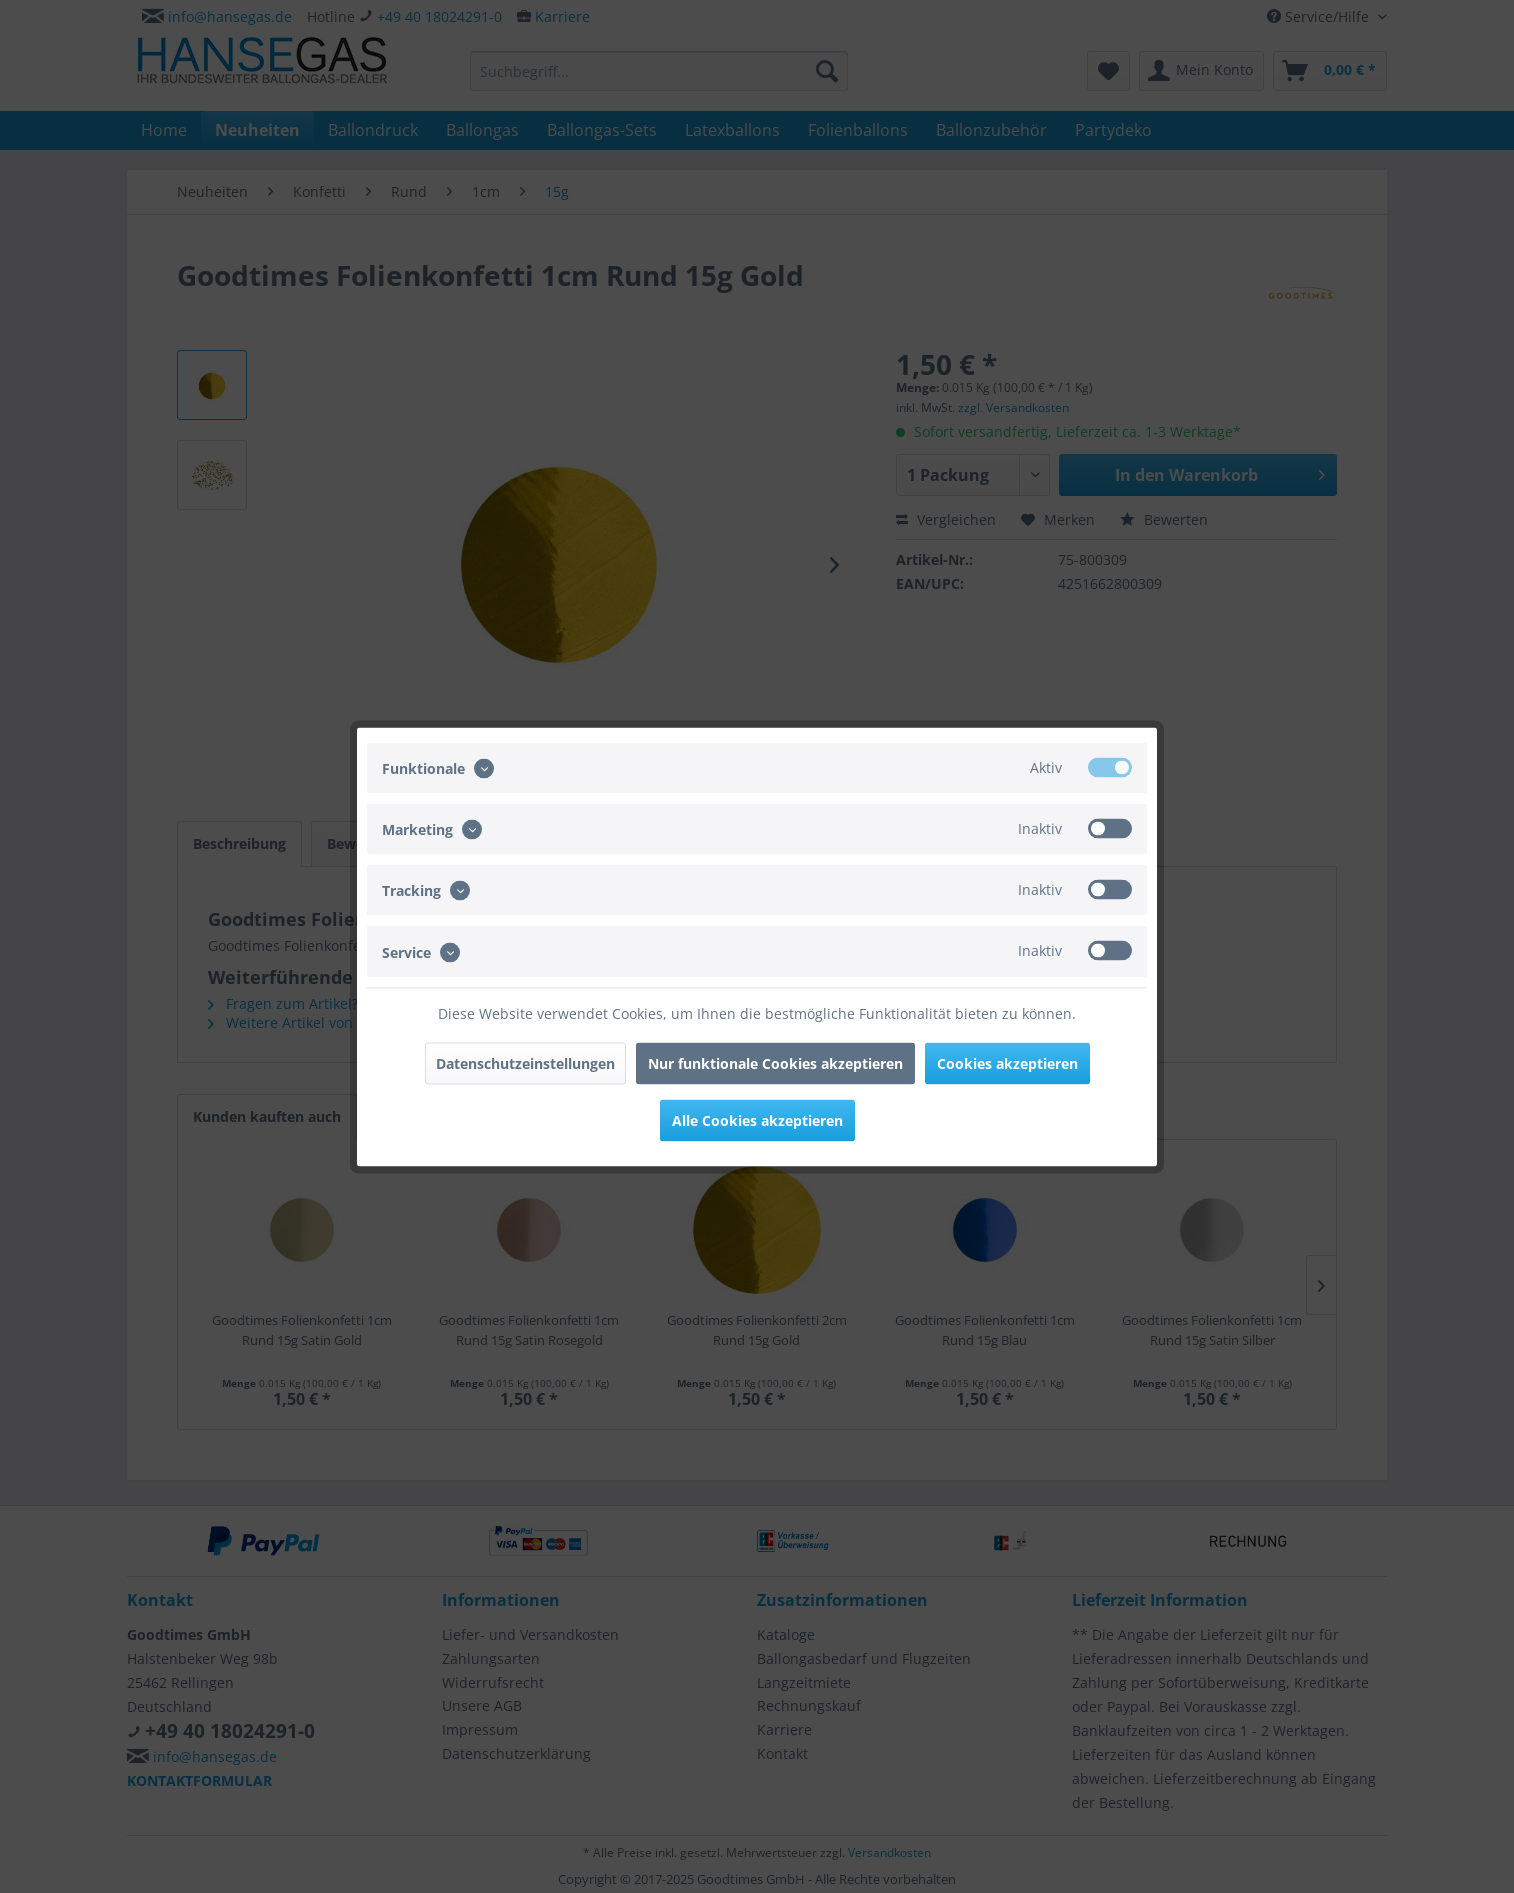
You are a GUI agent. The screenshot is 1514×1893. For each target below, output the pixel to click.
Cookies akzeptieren (1007, 1062)
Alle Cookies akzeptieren (757, 1119)
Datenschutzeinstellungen (525, 1062)
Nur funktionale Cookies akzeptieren (775, 1062)
